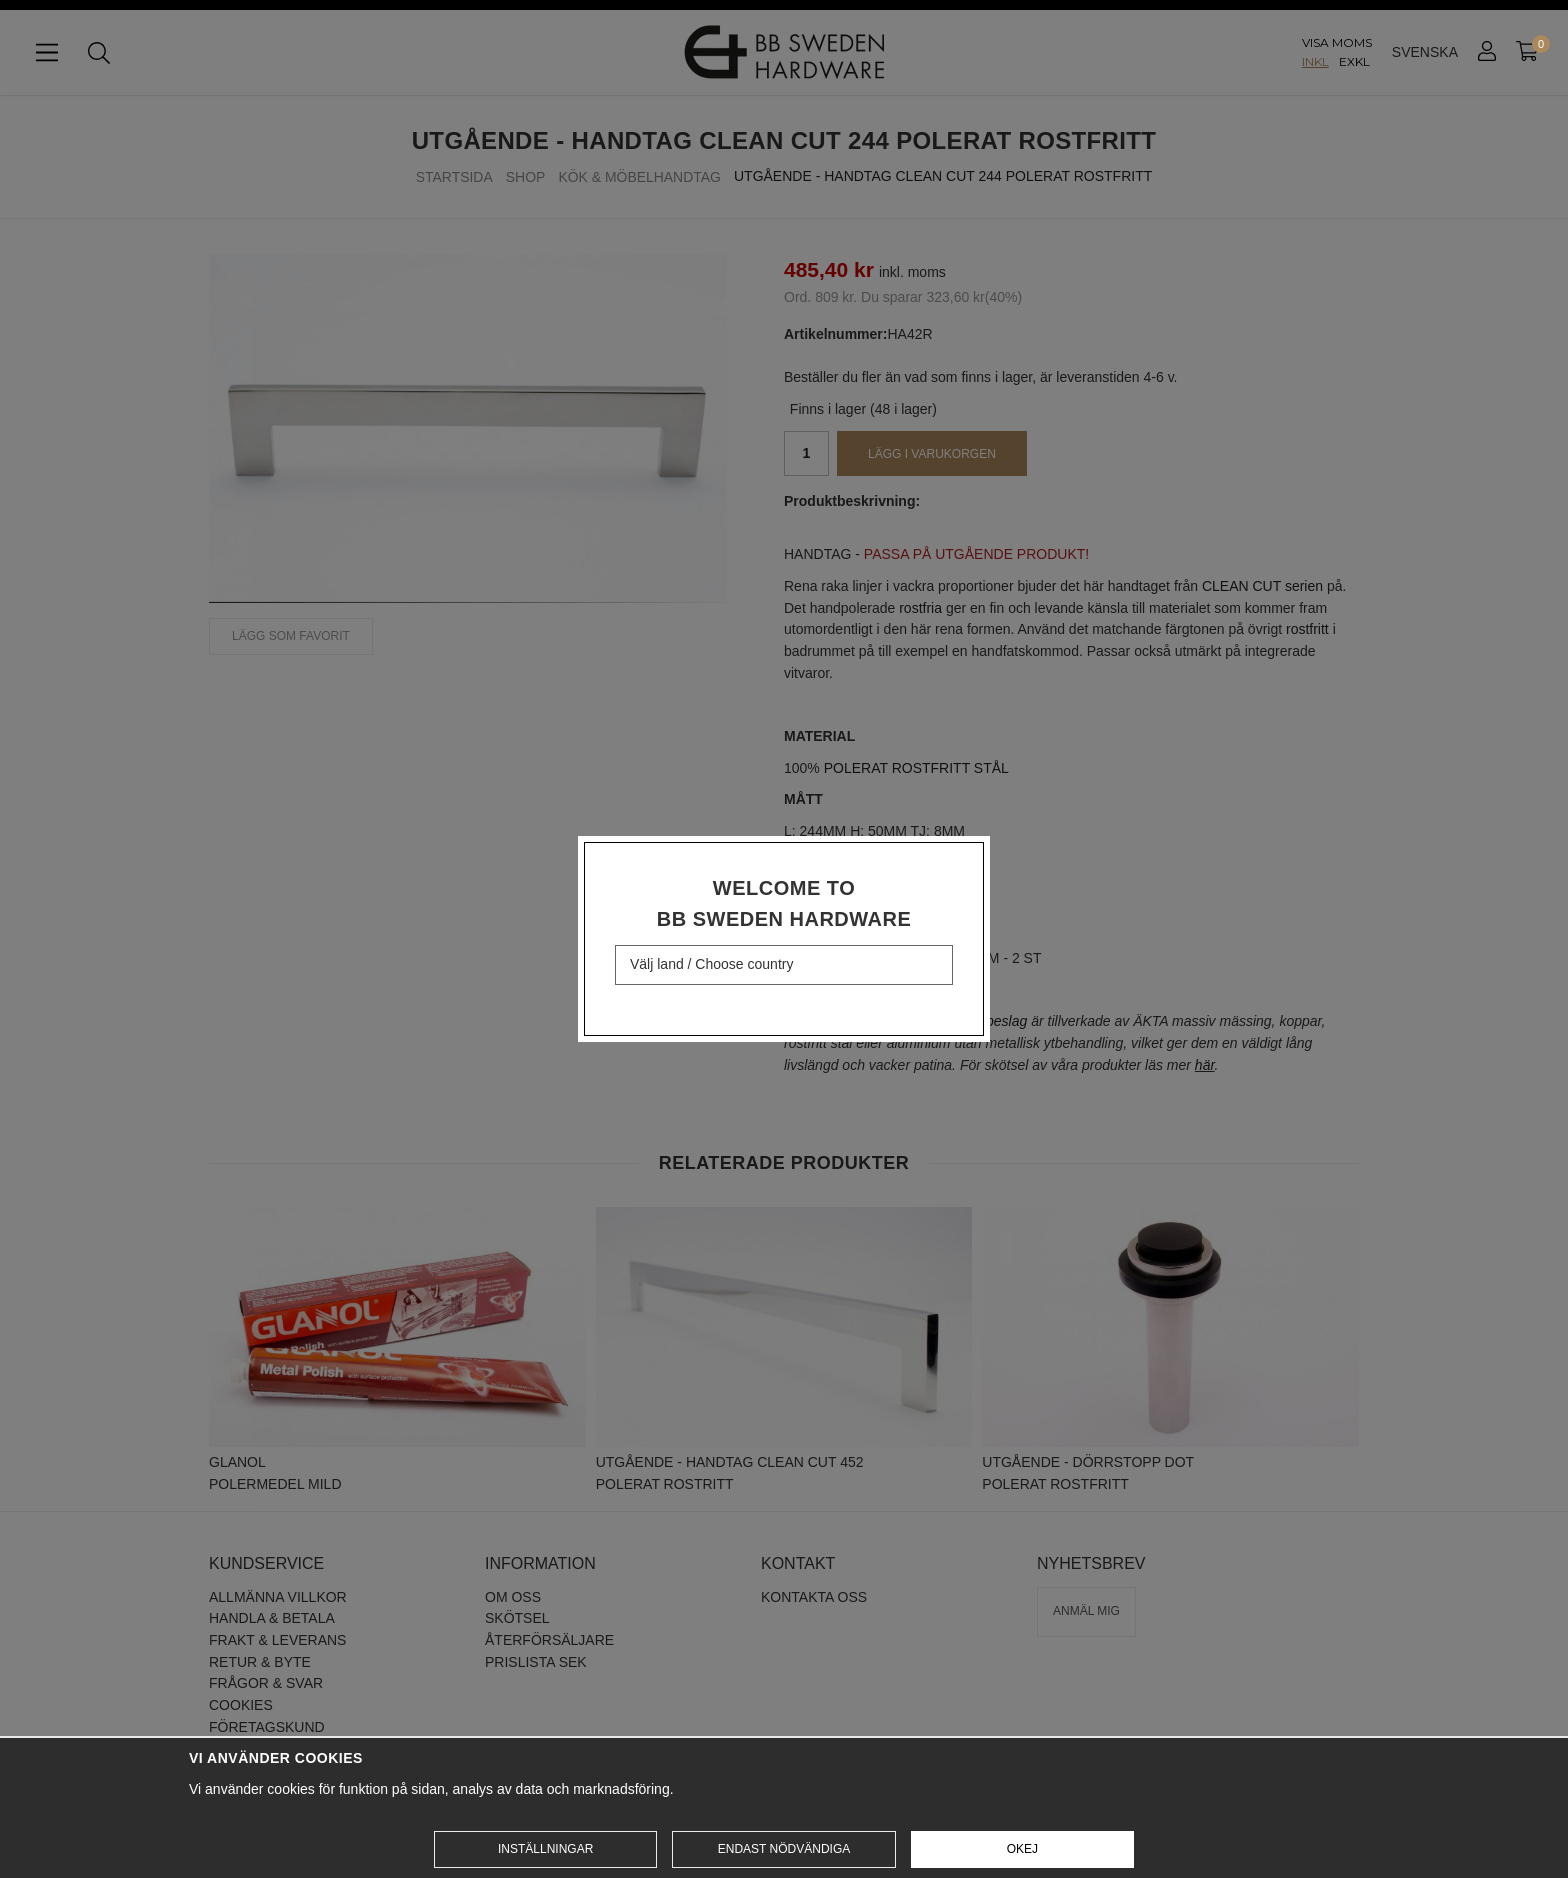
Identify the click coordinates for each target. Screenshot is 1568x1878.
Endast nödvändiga (784, 1849)
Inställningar (545, 1849)
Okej (1022, 1849)
